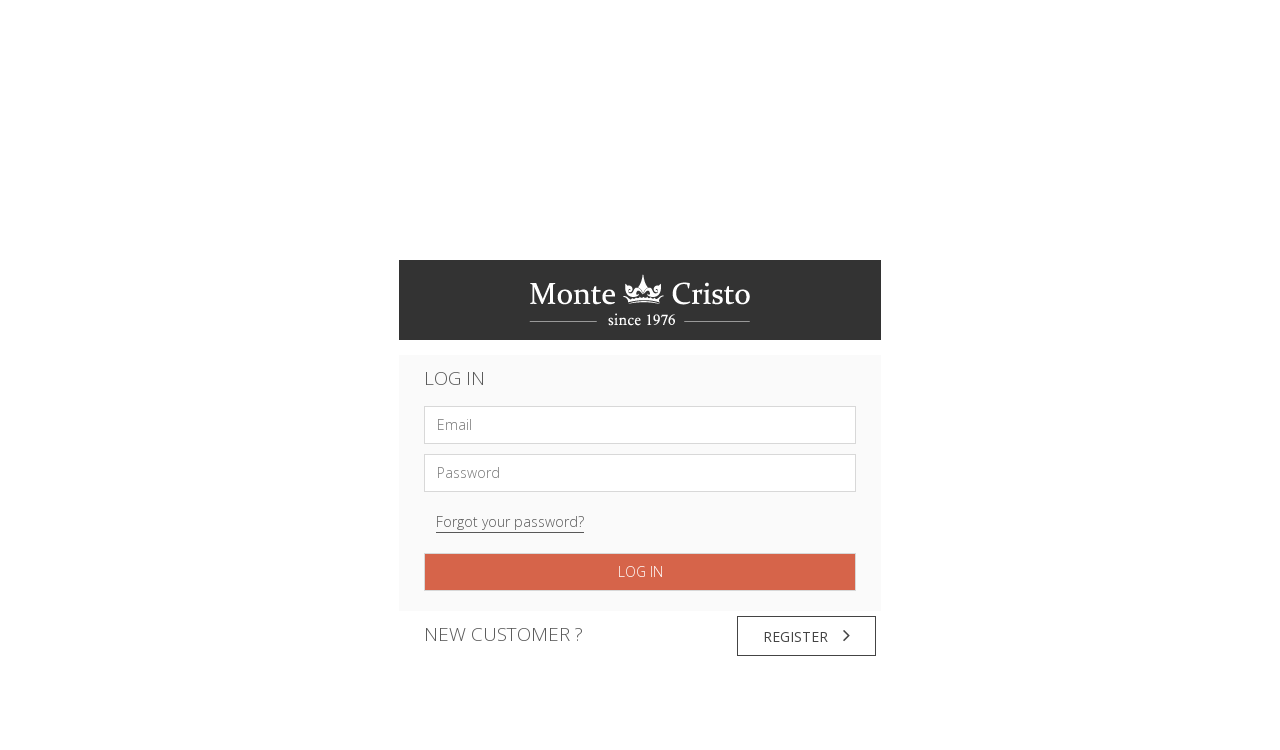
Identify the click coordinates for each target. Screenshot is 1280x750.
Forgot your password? (510, 521)
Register (806, 635)
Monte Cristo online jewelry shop (640, 300)
